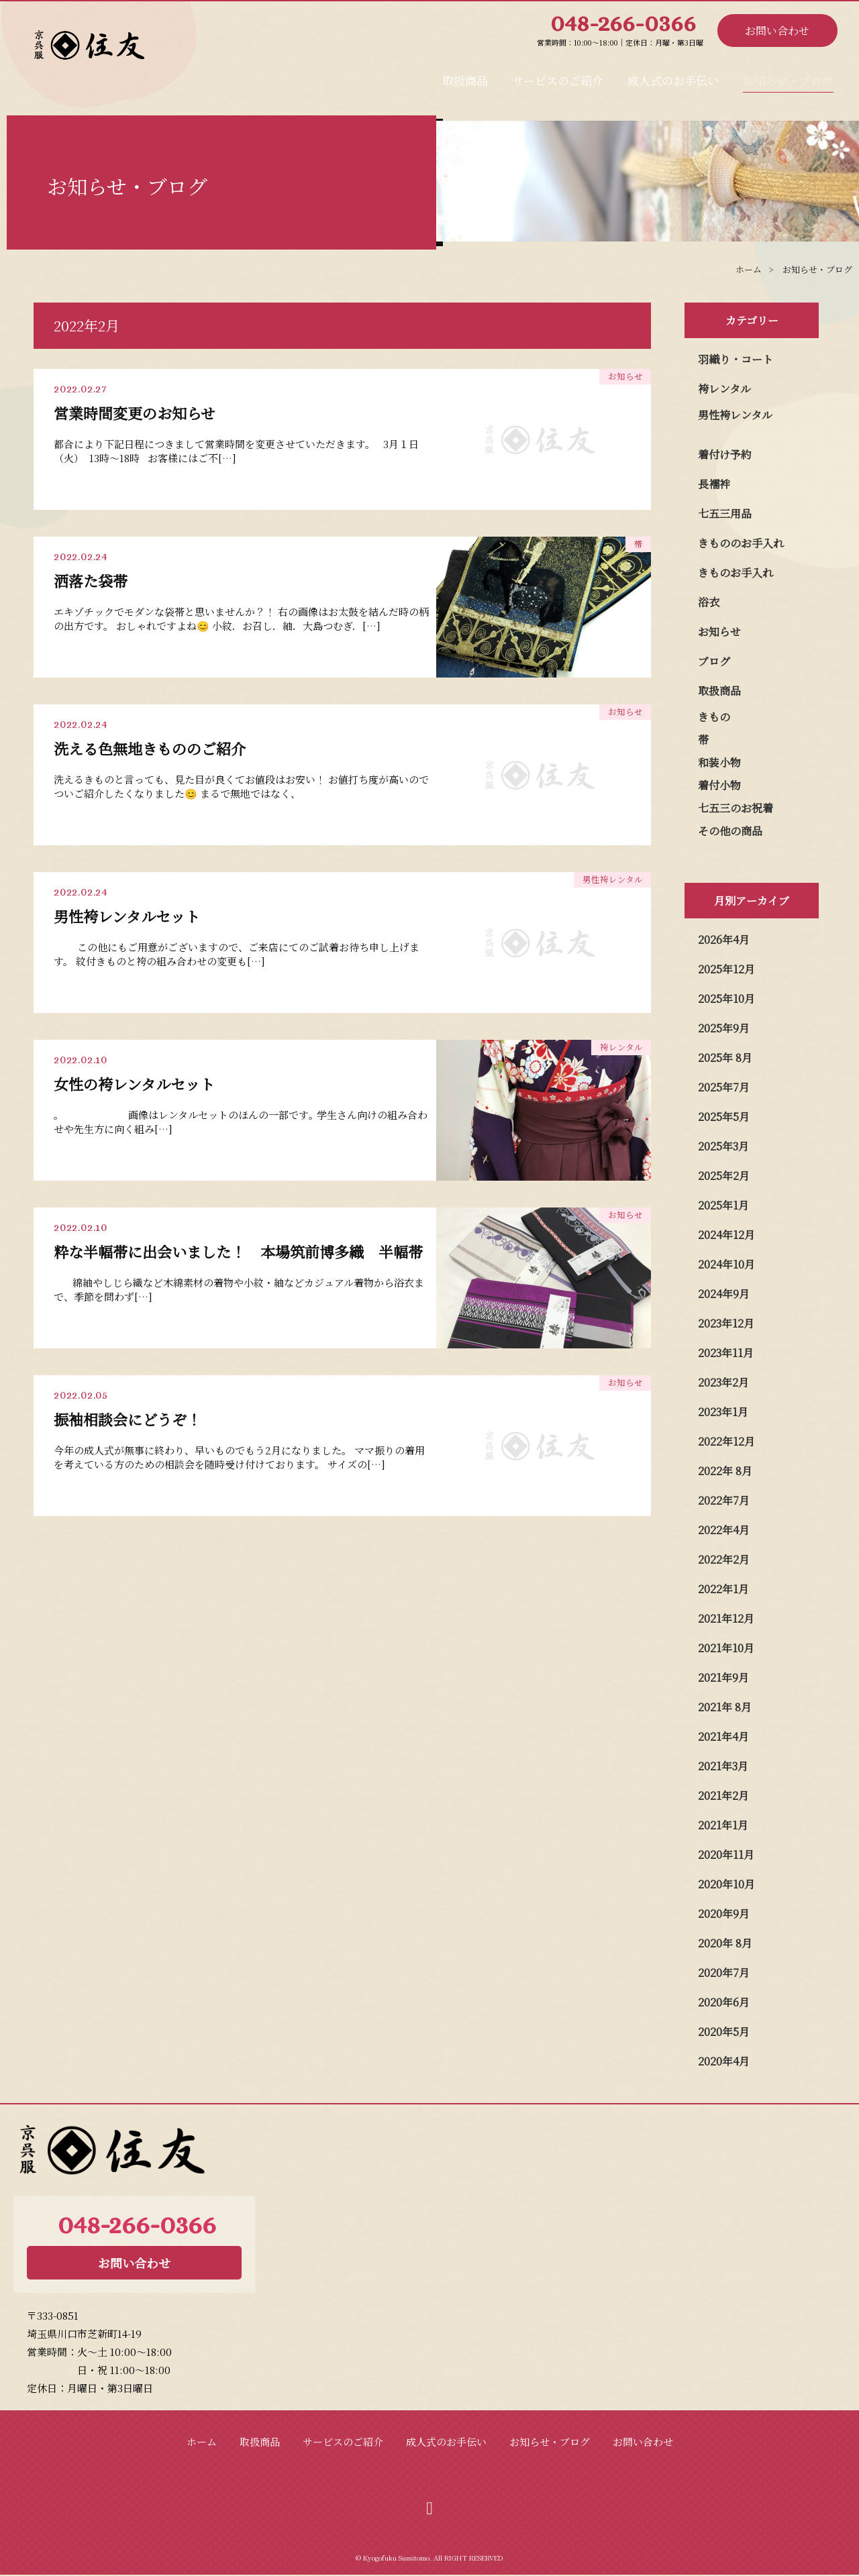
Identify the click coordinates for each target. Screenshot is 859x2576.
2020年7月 (724, 1972)
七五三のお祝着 (735, 808)
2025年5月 (724, 1116)
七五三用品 (725, 513)
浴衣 (708, 602)
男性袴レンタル (735, 415)
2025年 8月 (725, 1057)
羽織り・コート (735, 359)
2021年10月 (726, 1648)
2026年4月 (724, 939)
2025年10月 (726, 998)
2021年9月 (723, 1677)
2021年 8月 (725, 1707)
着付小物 (719, 785)
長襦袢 (714, 484)
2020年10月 (726, 1884)
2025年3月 (723, 1146)
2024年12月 (726, 1234)
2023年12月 (726, 1323)
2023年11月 (726, 1352)
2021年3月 (723, 1766)
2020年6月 (724, 2002)
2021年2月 (723, 1795)
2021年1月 (723, 1825)
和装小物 (719, 762)
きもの (714, 716)
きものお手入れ (735, 572)
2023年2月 (723, 1382)
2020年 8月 (725, 1943)
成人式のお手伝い (675, 76)
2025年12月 (726, 969)
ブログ (714, 661)
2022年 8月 (725, 1471)
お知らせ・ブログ (789, 76)
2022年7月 (724, 1500)
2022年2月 (724, 1559)
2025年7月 (724, 1087)
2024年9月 (724, 1293)
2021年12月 (726, 1618)
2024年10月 (726, 1264)
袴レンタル (724, 388)
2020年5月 (724, 2031)
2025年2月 (724, 1175)
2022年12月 (726, 1441)
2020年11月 (726, 1854)
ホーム (202, 2441)
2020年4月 (724, 2061)
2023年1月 (723, 1411)
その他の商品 (730, 831)
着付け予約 (725, 454)
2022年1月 (723, 1589)
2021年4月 (723, 1736)
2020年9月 (724, 1913)
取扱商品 (469, 76)
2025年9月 (724, 1028)
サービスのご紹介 (560, 76)
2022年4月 (724, 1530)
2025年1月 (723, 1205)
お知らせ (719, 631)
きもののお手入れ (741, 543)
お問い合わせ (777, 30)
